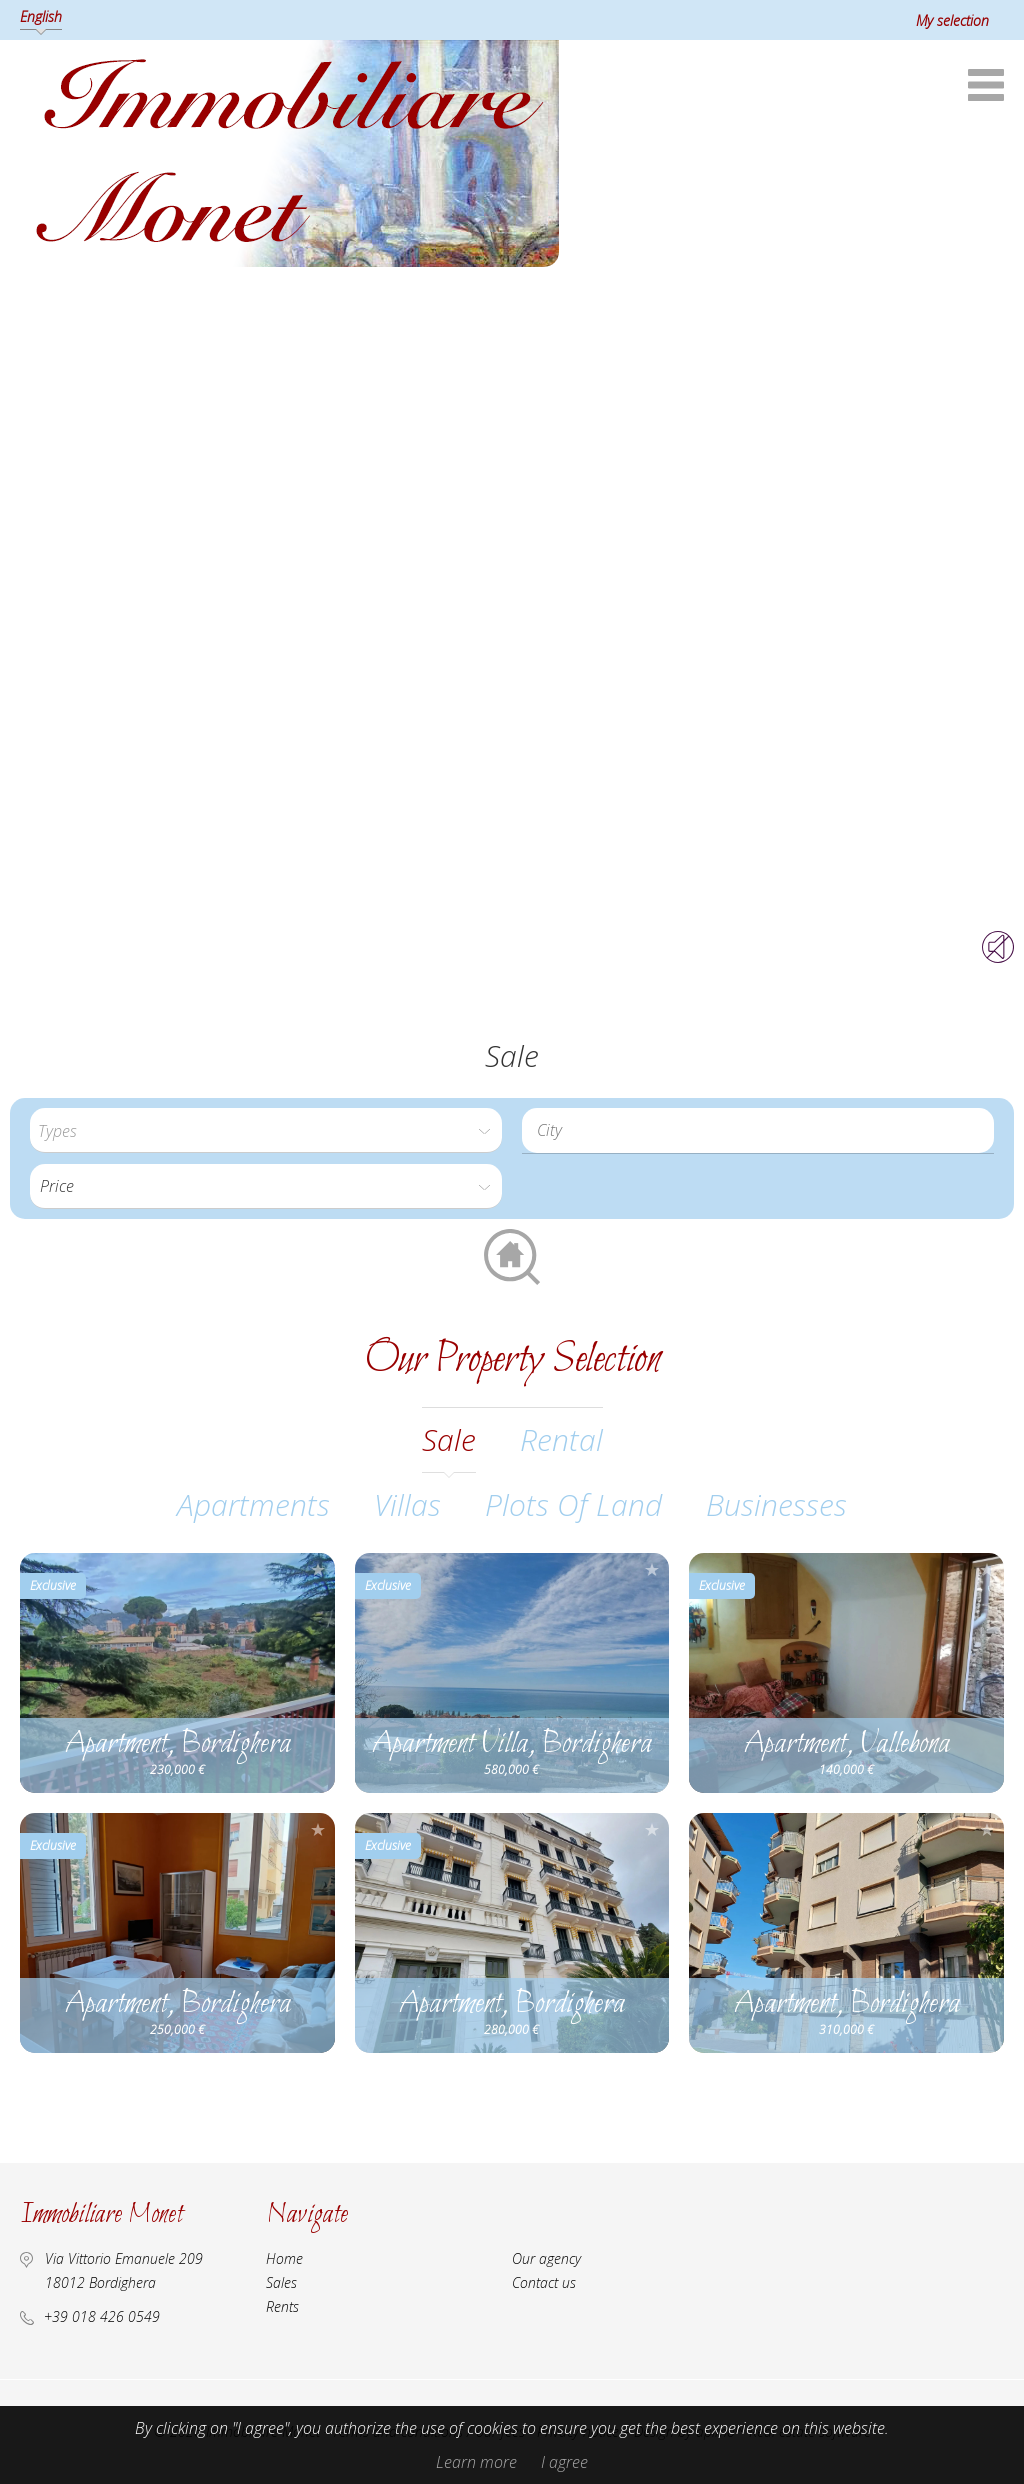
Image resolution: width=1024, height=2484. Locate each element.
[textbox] (763, 1130)
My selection (952, 20)
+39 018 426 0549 (102, 2316)
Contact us (544, 2282)
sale (449, 1439)
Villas (407, 1504)
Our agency (546, 2258)
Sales (281, 2282)
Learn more (476, 2462)
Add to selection (318, 1569)
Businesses (776, 1504)
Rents (282, 2306)
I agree (564, 2462)
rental (561, 1439)
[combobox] (758, 1130)
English (41, 16)
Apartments (253, 1504)
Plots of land (573, 1504)
